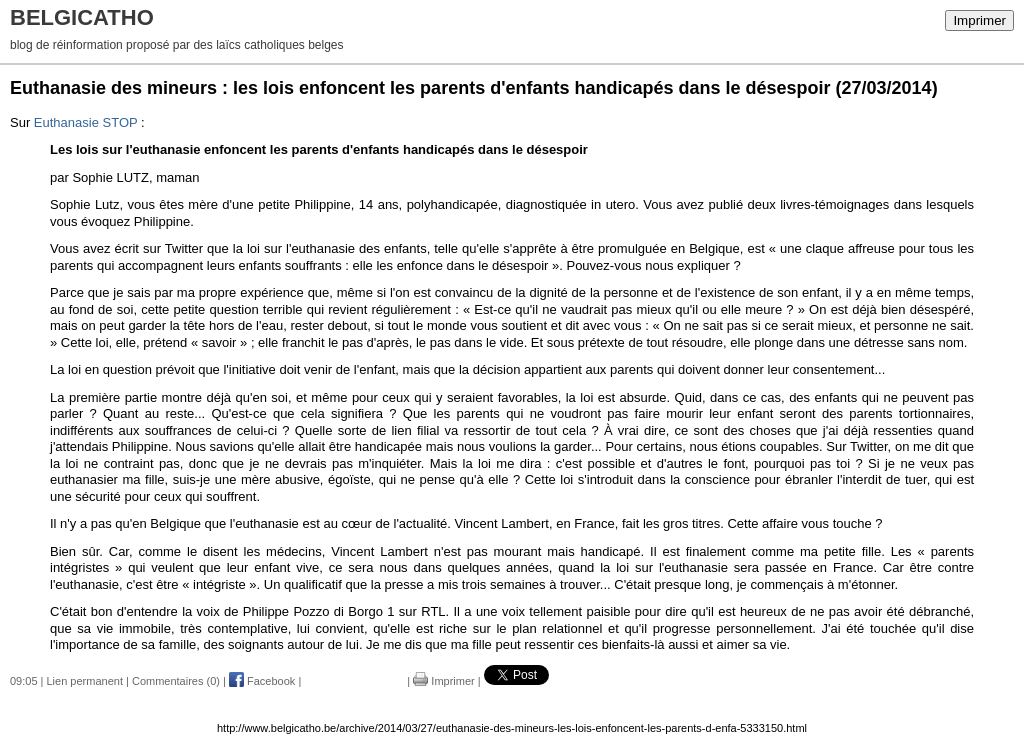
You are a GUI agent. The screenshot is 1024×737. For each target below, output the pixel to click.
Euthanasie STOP (86, 122)
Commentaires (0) (176, 681)
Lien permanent (85, 681)
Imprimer (979, 20)
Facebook (262, 681)
